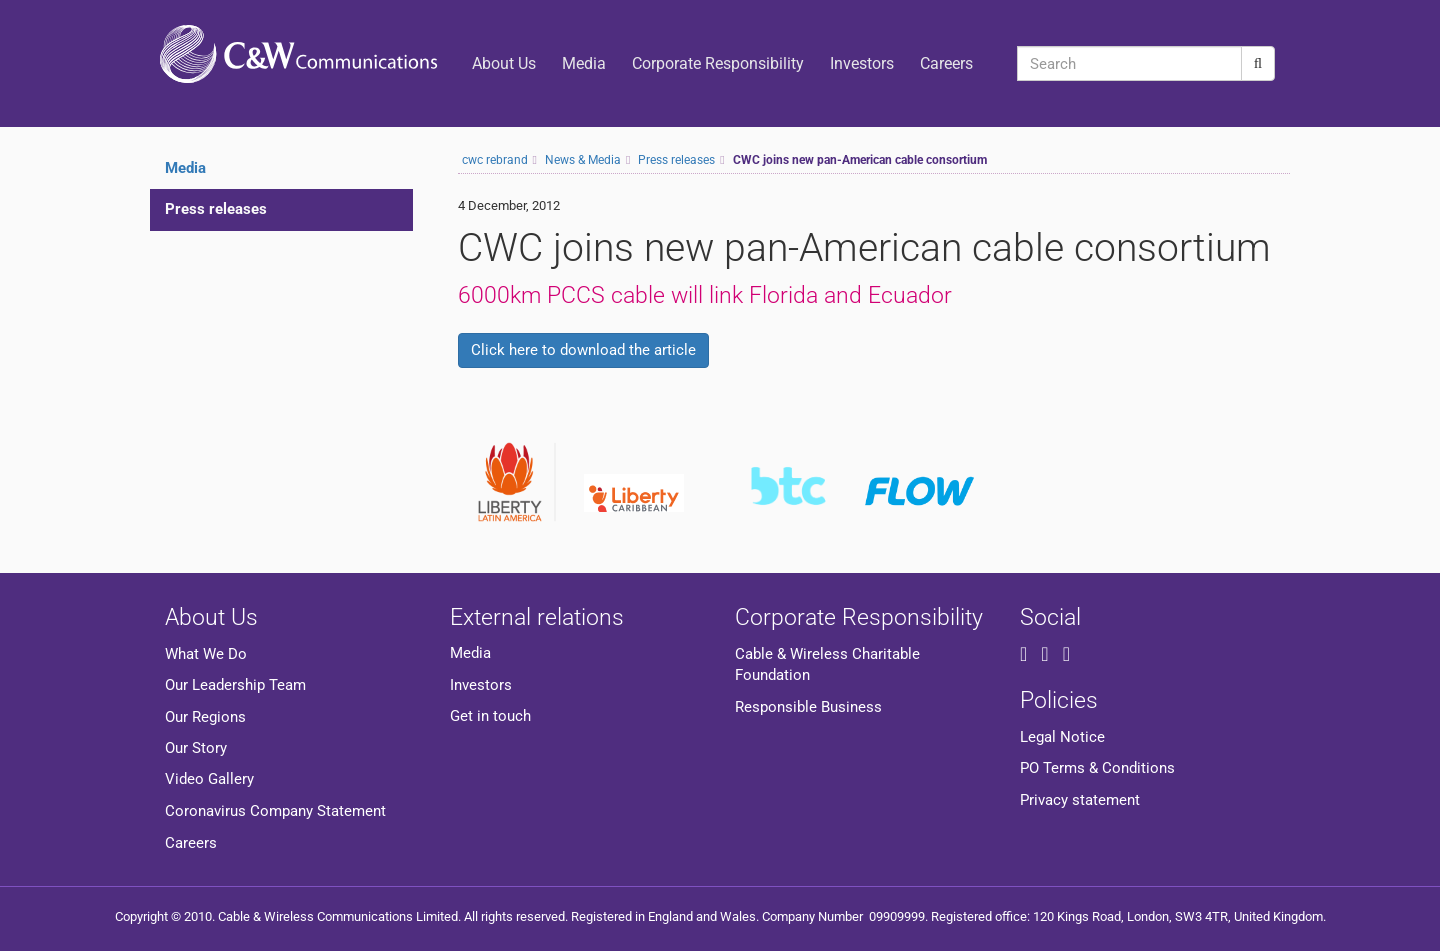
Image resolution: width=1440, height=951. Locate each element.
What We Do (206, 654)
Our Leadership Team (235, 685)
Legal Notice (1062, 737)
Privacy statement (1080, 800)
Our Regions (205, 717)
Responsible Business (808, 707)
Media (584, 63)
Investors (862, 63)
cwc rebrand (495, 160)
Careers (946, 63)
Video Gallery (209, 779)
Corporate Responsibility (718, 63)
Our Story (196, 748)
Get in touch (490, 716)
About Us (504, 63)
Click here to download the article (583, 350)
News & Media (583, 160)
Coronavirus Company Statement (275, 811)
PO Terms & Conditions (1097, 768)
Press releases (216, 209)
